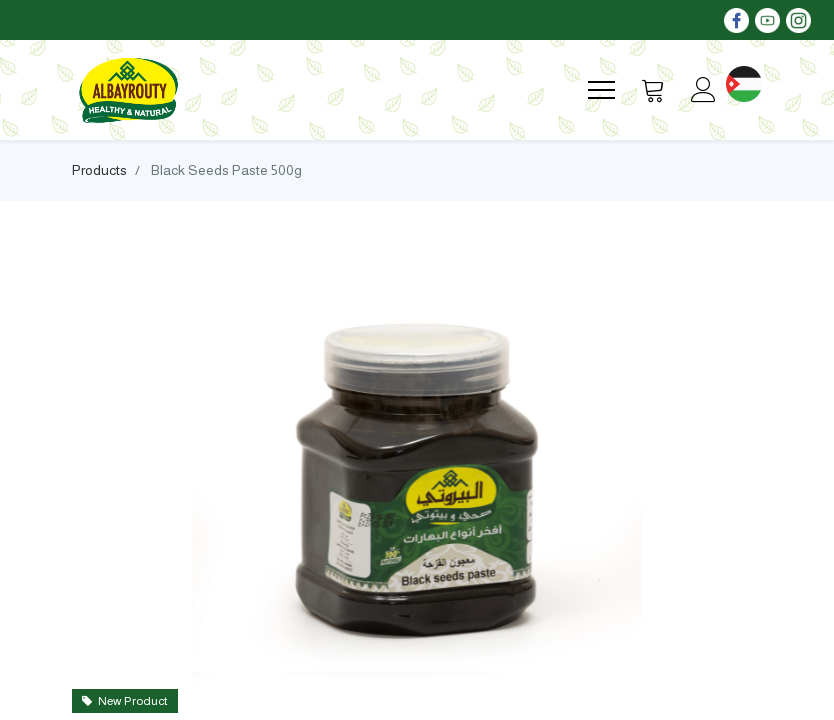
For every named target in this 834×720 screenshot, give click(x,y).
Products (99, 170)
